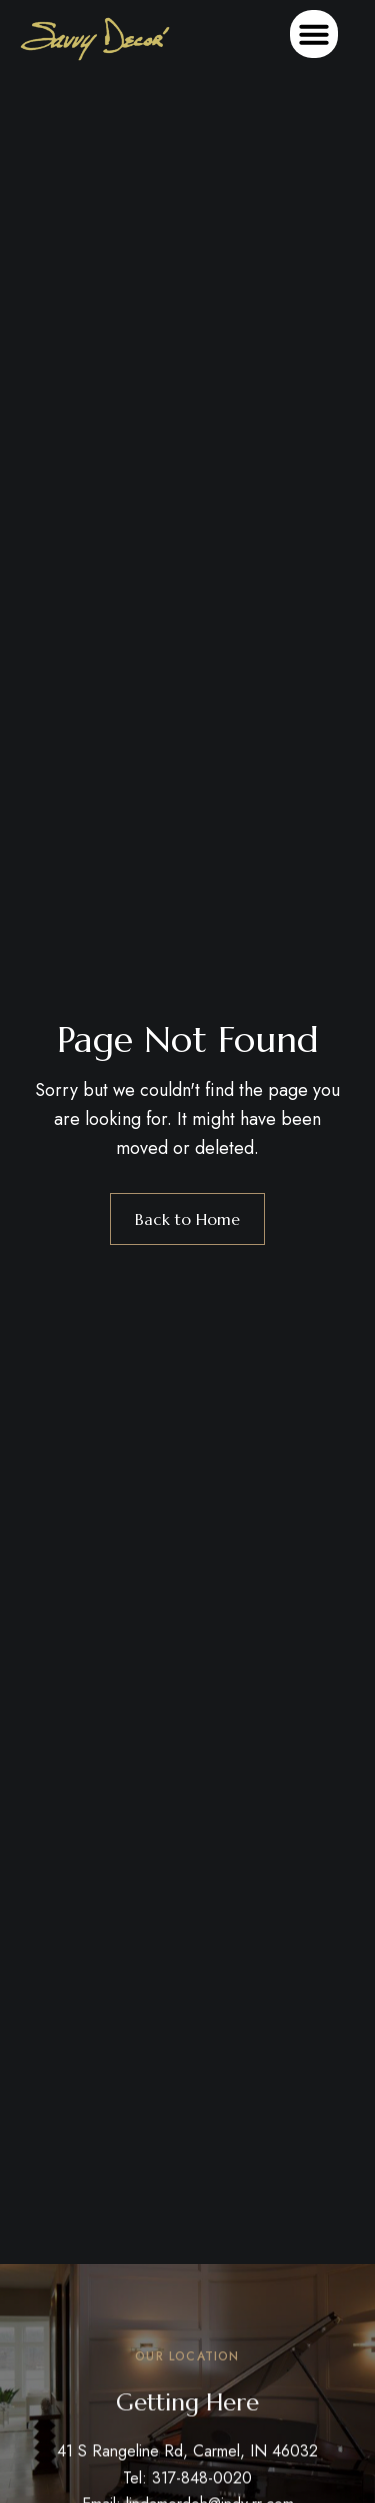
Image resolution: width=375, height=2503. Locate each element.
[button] (314, 34)
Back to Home (187, 1219)
